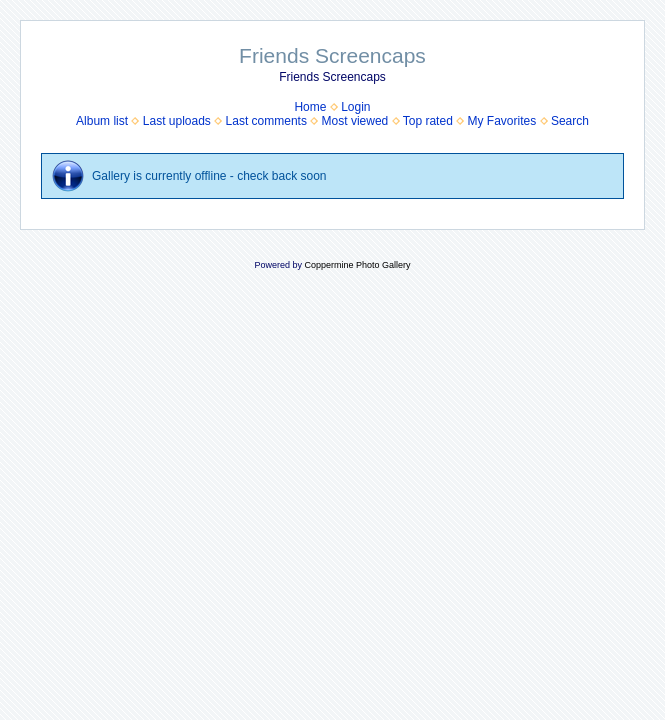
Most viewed (355, 121)
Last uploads (177, 121)
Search (570, 121)
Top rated (428, 121)
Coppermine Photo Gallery (357, 265)
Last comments (266, 121)
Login (355, 107)
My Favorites (502, 121)
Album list (102, 121)
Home (310, 107)
